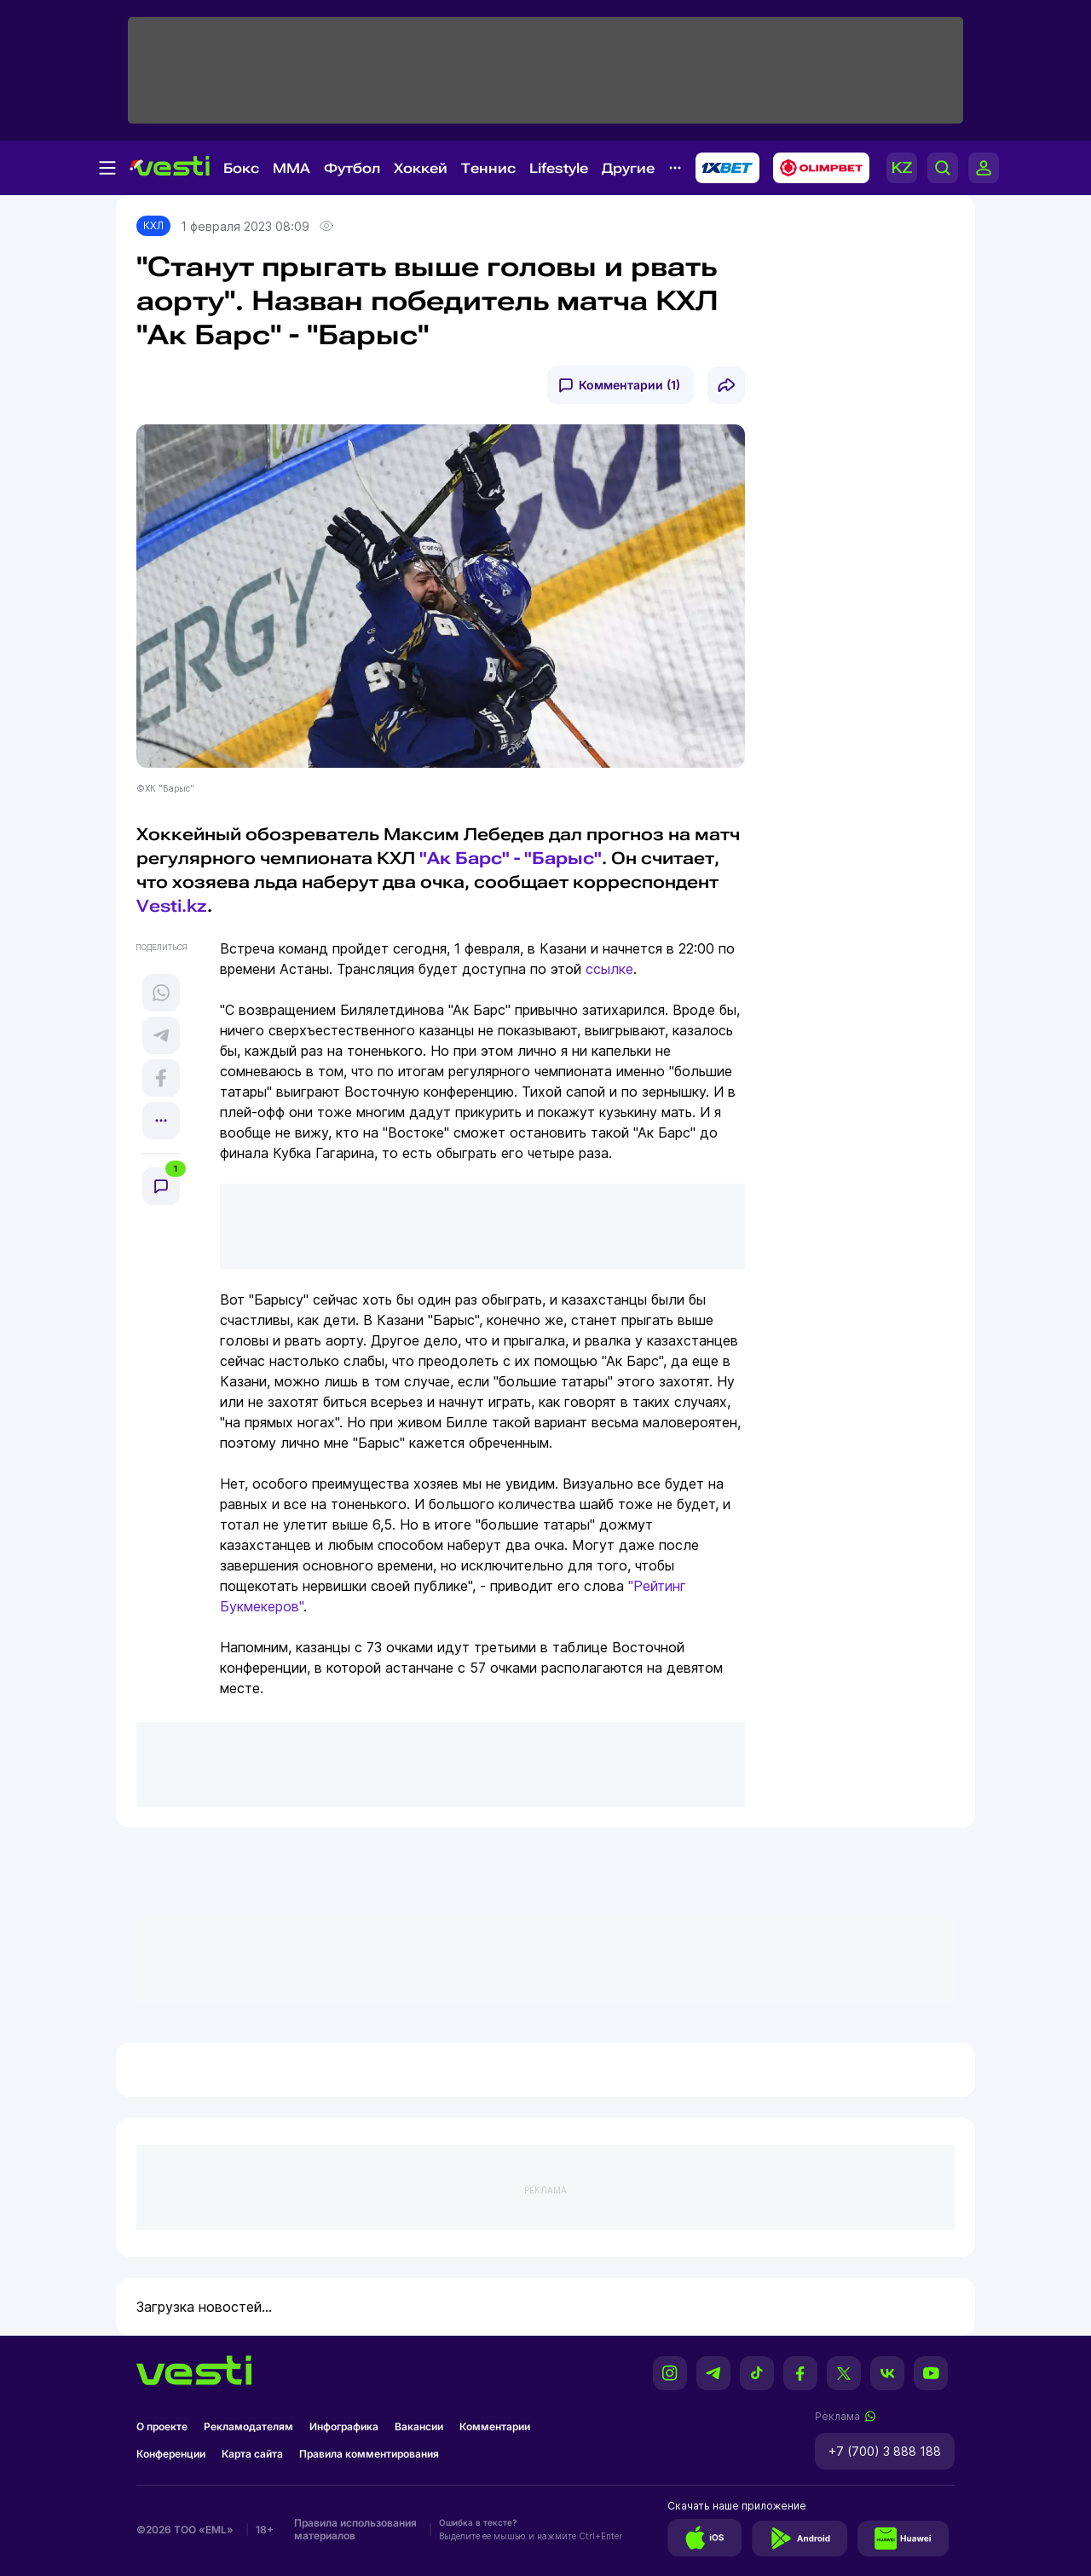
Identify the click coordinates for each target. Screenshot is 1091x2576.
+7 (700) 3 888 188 (884, 2451)
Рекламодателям (248, 2426)
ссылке (609, 968)
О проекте (162, 2426)
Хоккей (420, 168)
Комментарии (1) (629, 384)
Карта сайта (252, 2453)
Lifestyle (558, 168)
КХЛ (153, 225)
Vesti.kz (171, 906)
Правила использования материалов (355, 2529)
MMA (291, 168)
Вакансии (419, 2426)
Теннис (488, 168)
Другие (628, 168)
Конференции (170, 2453)
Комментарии (494, 2426)
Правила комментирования (369, 2453)
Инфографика (343, 2426)
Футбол (352, 168)
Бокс (241, 168)
